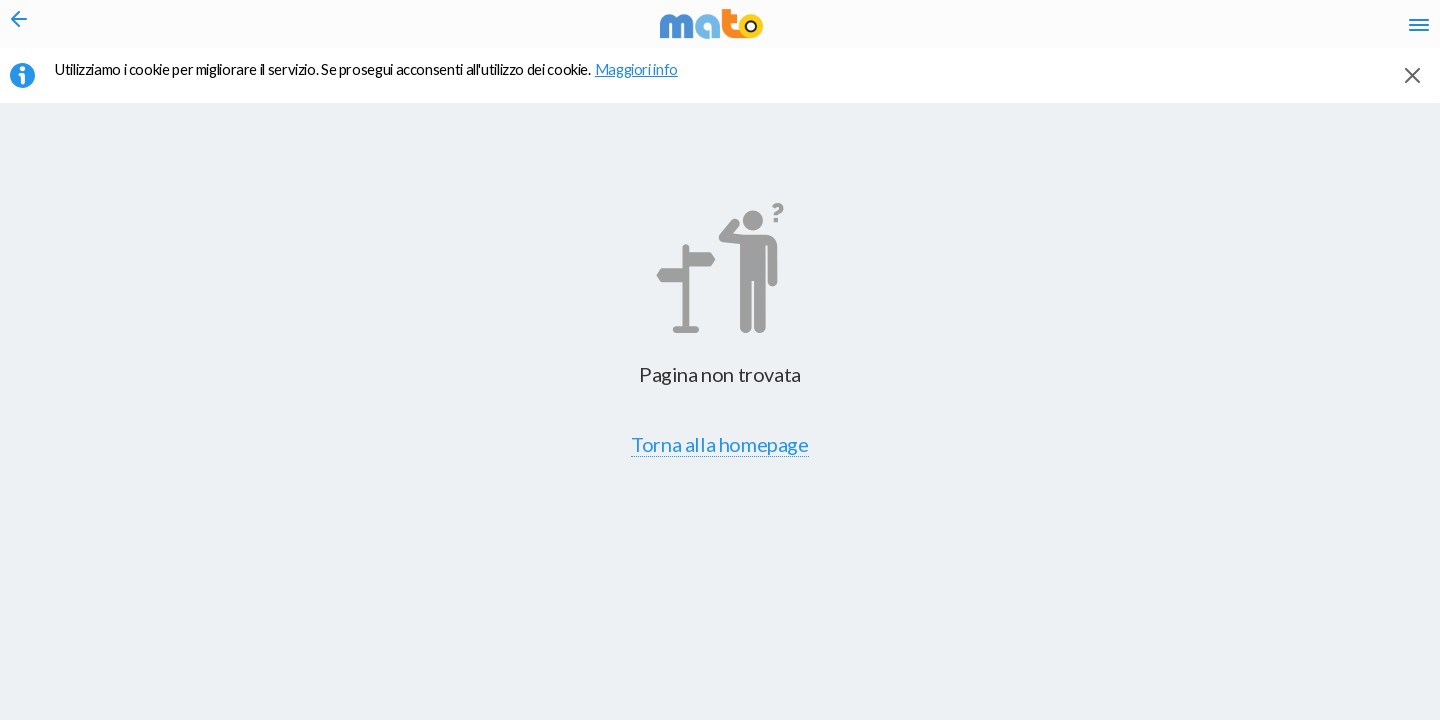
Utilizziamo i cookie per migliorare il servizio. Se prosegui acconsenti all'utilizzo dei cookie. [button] (379, 81)
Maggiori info (647, 81)
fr (1207, 30)
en (1168, 30)
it (1132, 30)
